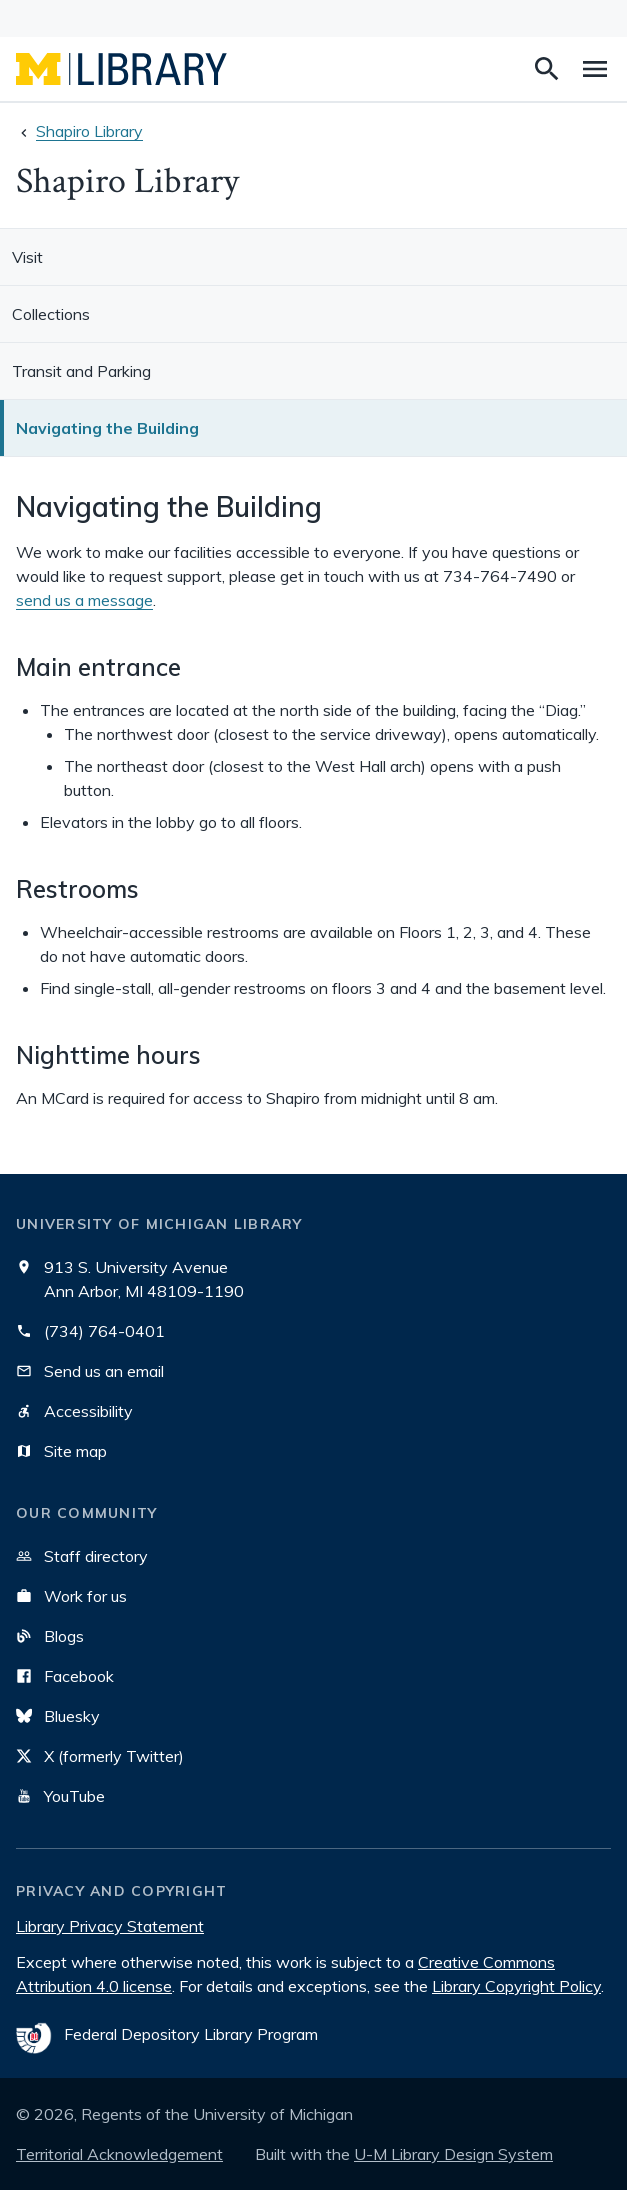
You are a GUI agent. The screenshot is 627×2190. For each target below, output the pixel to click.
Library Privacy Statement (110, 1926)
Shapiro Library (89, 131)
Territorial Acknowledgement (119, 2154)
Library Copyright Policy (516, 1986)
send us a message (84, 600)
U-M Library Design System (453, 2154)
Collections (51, 314)
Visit (27, 257)
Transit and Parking (81, 371)
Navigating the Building (107, 428)
